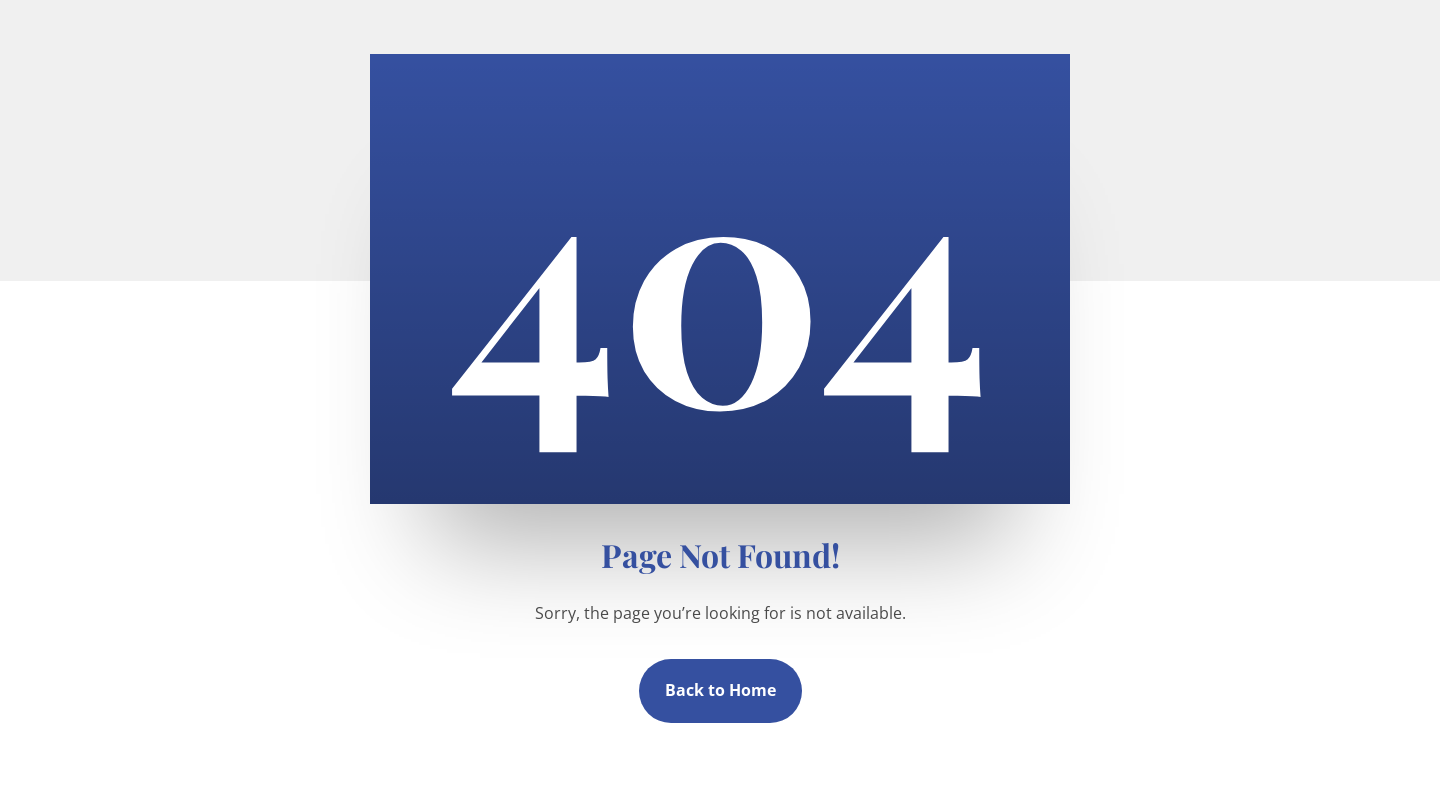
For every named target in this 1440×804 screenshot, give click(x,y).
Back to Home (720, 690)
